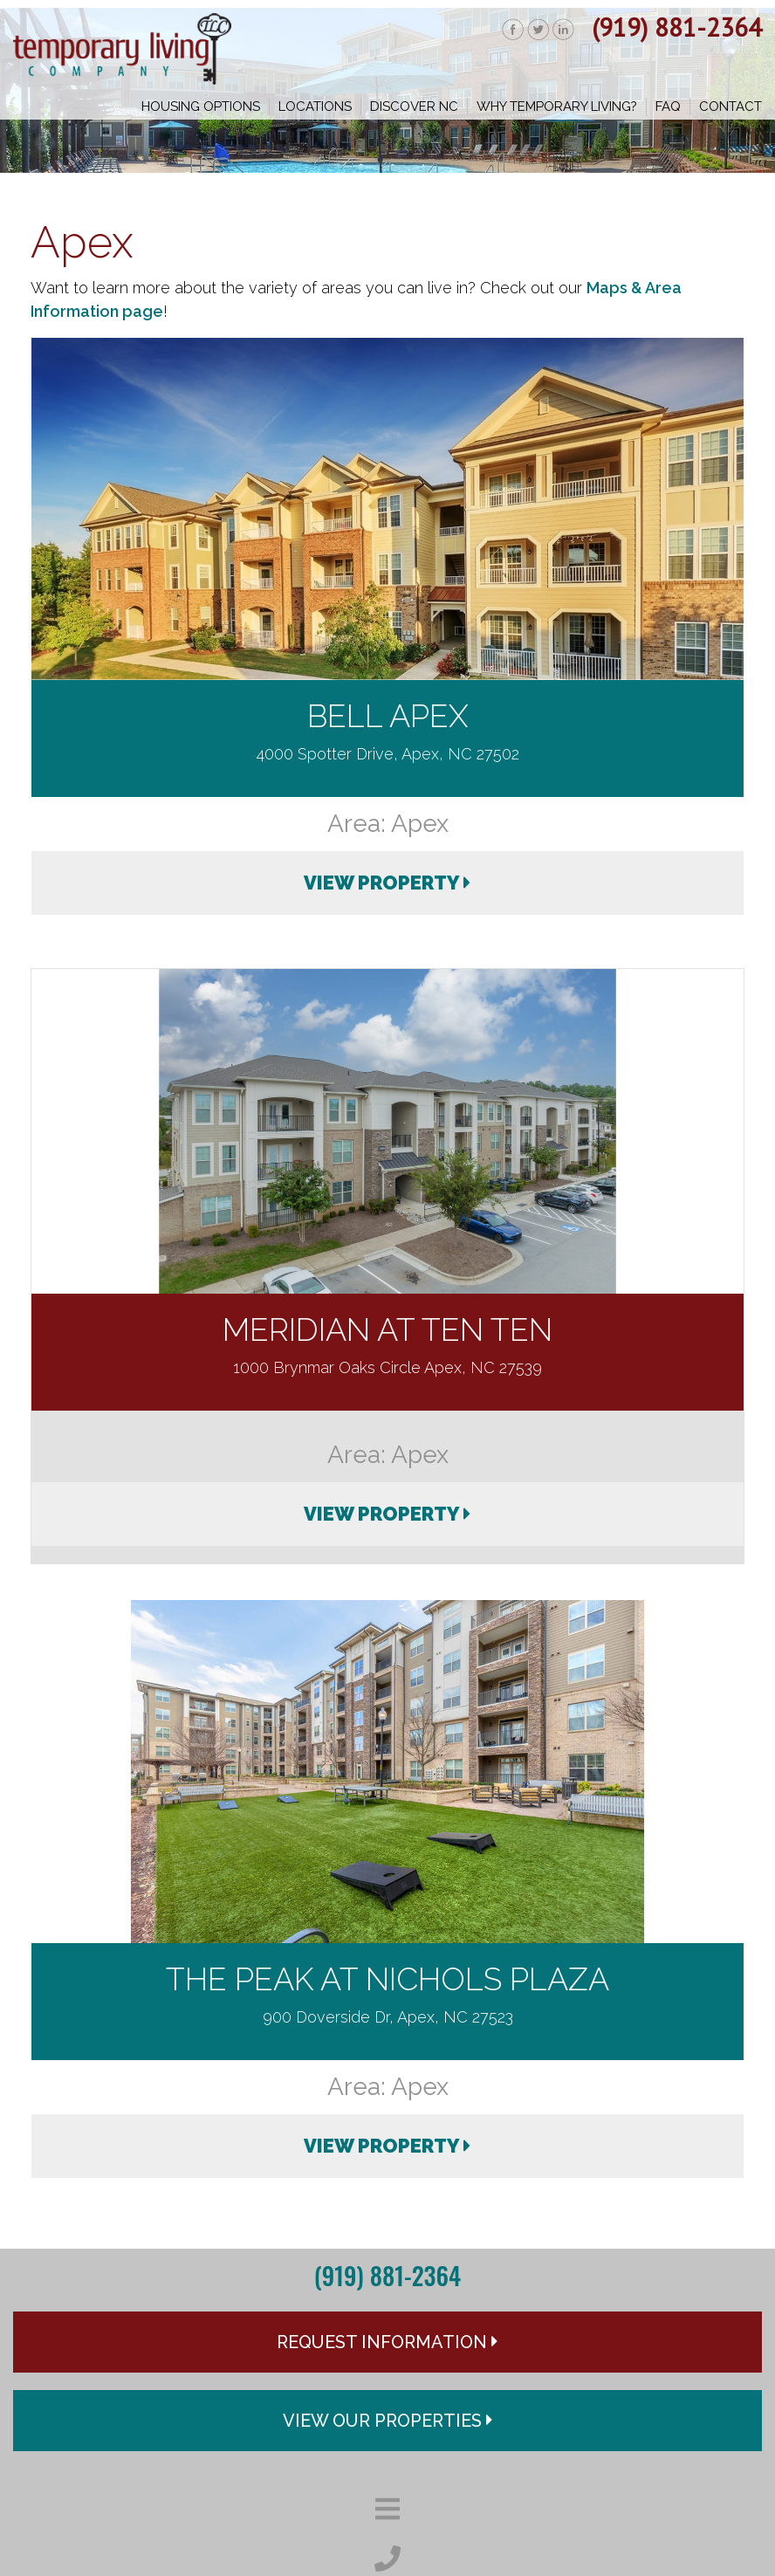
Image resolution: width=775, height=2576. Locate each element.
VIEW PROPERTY (387, 882)
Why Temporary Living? (557, 106)
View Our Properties (388, 2420)
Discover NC (414, 106)
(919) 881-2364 (677, 27)
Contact (730, 106)
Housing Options (200, 106)
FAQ (668, 106)
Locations (315, 106)
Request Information (387, 2342)
